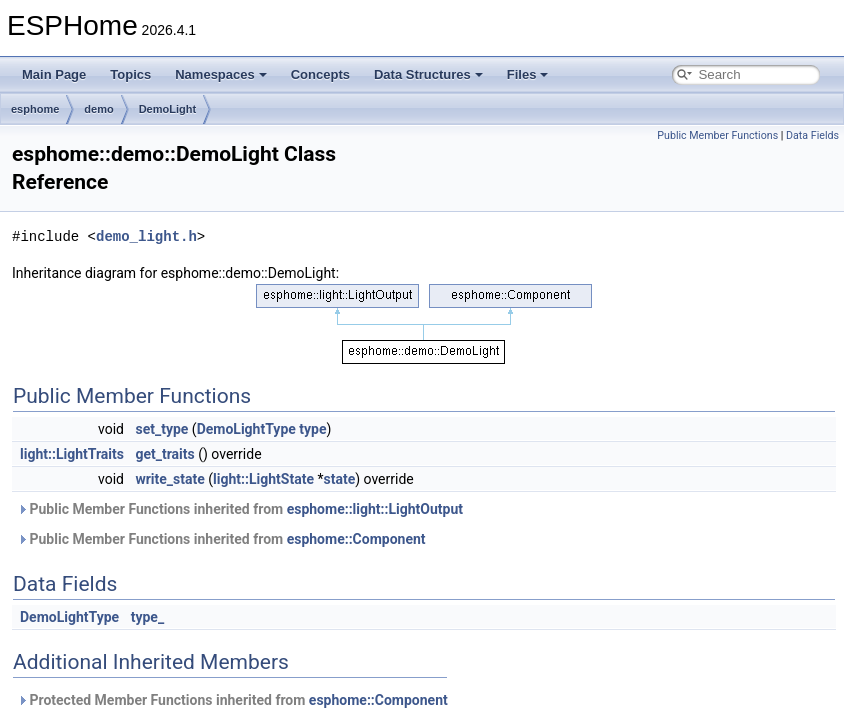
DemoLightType (246, 429)
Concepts (320, 74)
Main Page (54, 74)
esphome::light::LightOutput (375, 509)
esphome (35, 109)
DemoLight (167, 109)
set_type (161, 429)
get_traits (164, 454)
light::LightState (263, 479)
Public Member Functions (717, 135)
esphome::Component (356, 539)
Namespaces (221, 74)
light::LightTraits (72, 454)
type (312, 429)
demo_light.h (146, 236)
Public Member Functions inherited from (240, 509)
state (339, 479)
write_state (169, 479)
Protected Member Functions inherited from (232, 700)
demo (98, 109)
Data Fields (812, 135)
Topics (130, 74)
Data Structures (428, 74)
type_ (147, 617)
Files (528, 74)
